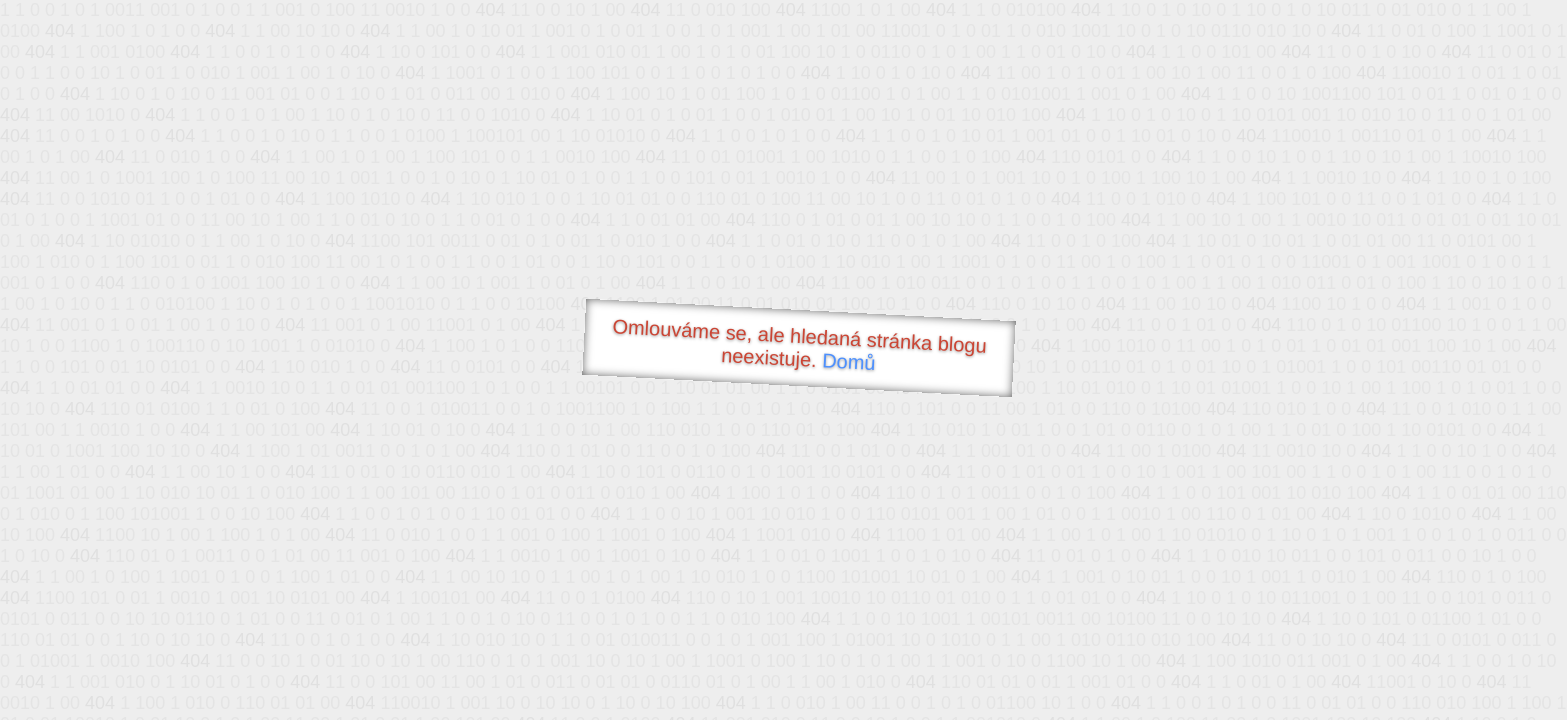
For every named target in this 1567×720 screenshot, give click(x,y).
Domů (848, 361)
